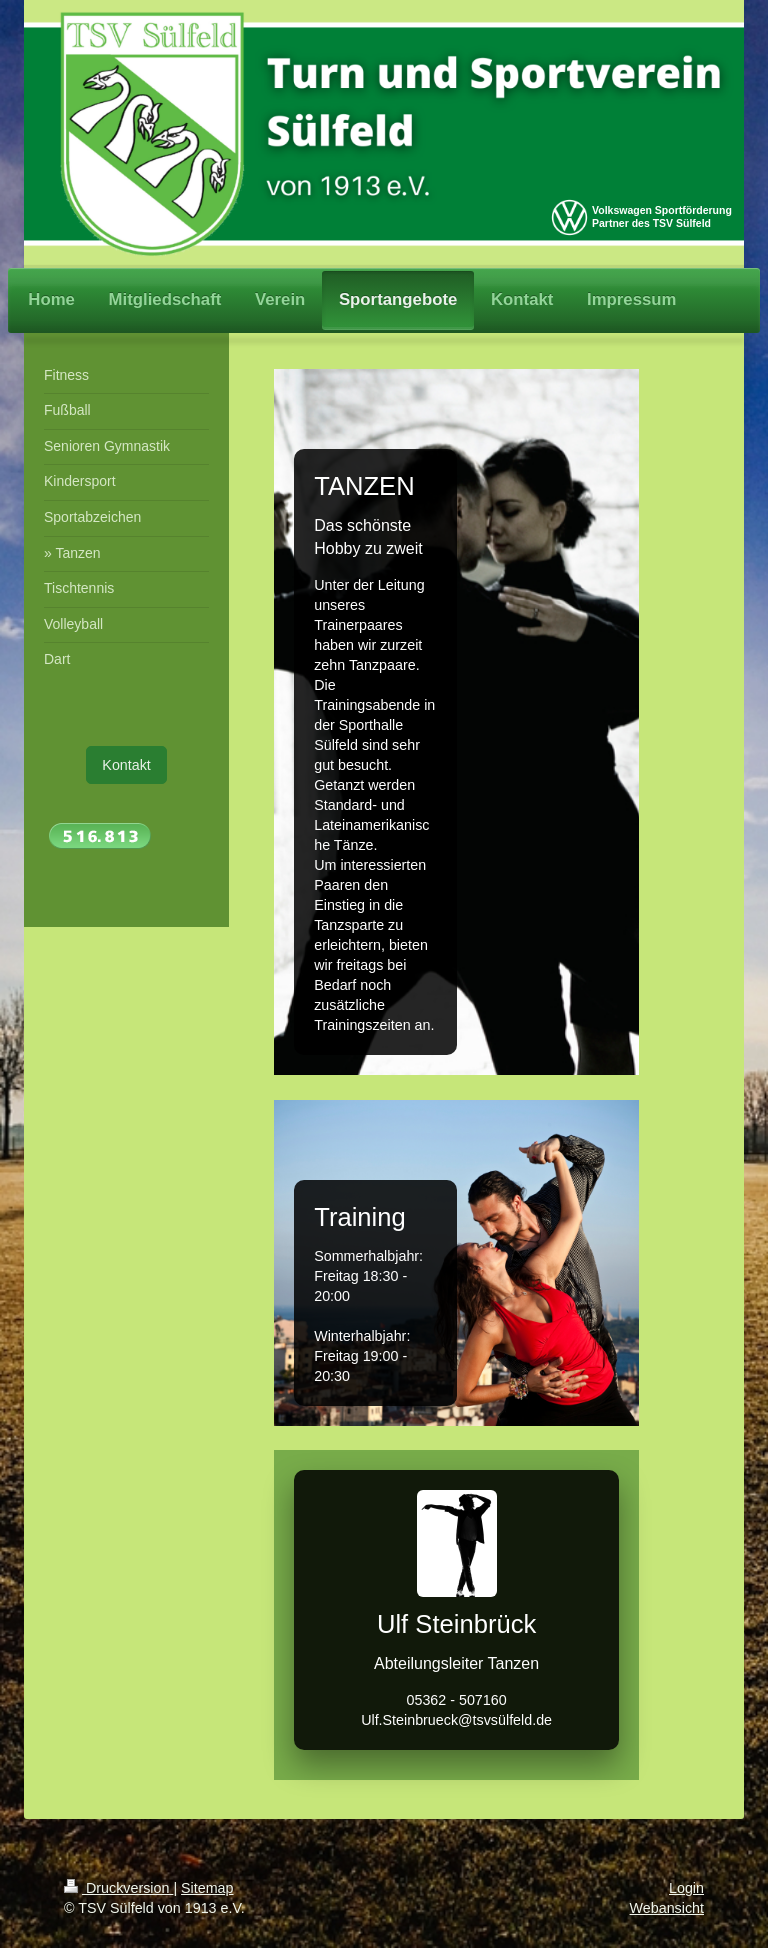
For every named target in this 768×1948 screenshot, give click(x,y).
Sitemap (207, 1888)
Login (686, 1888)
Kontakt (126, 765)
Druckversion (118, 1888)
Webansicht (667, 1908)
